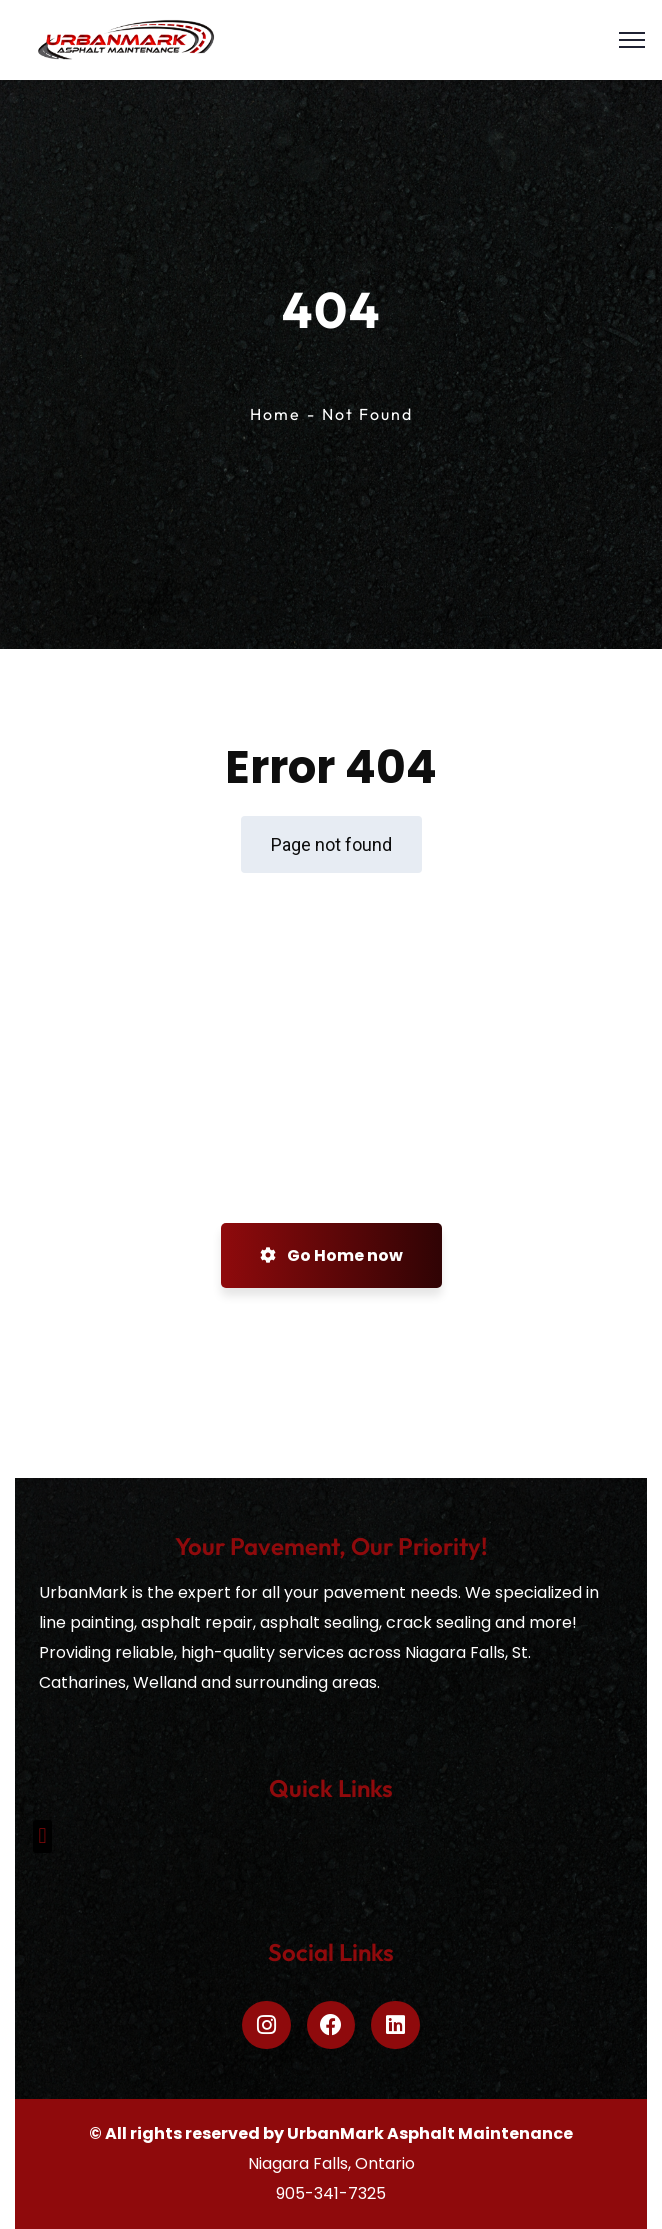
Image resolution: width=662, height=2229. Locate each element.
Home (275, 414)
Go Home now (331, 1255)
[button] (42, 1836)
